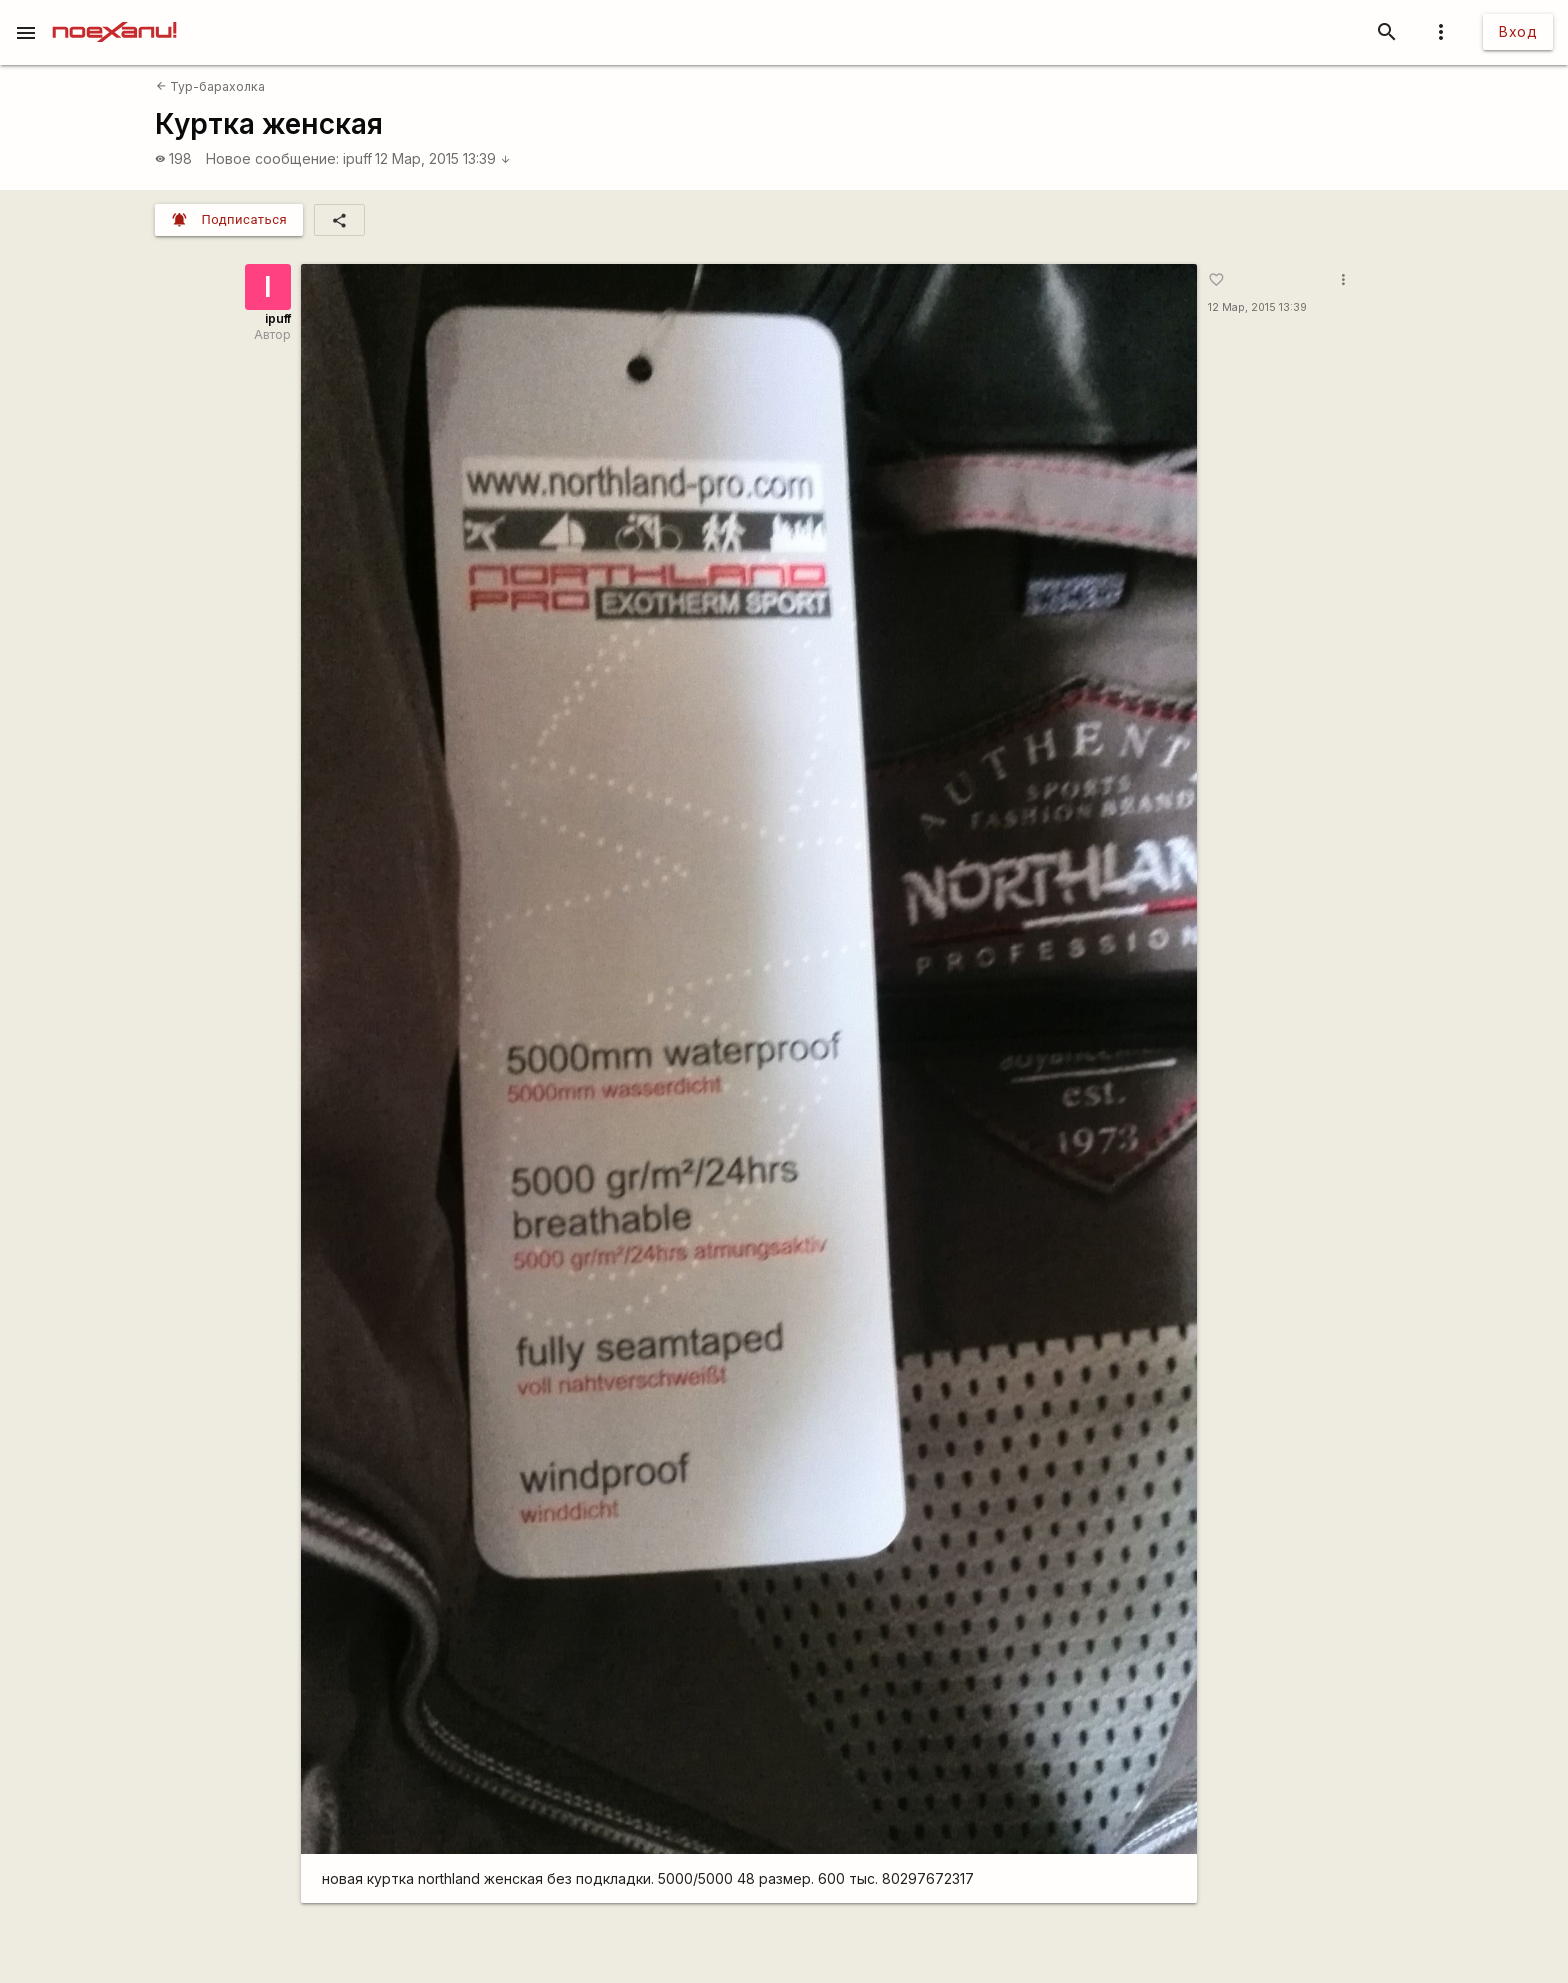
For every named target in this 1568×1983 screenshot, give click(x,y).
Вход (1518, 31)
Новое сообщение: (272, 158)
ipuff (357, 158)
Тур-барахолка (210, 86)
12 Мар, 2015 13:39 (443, 158)
